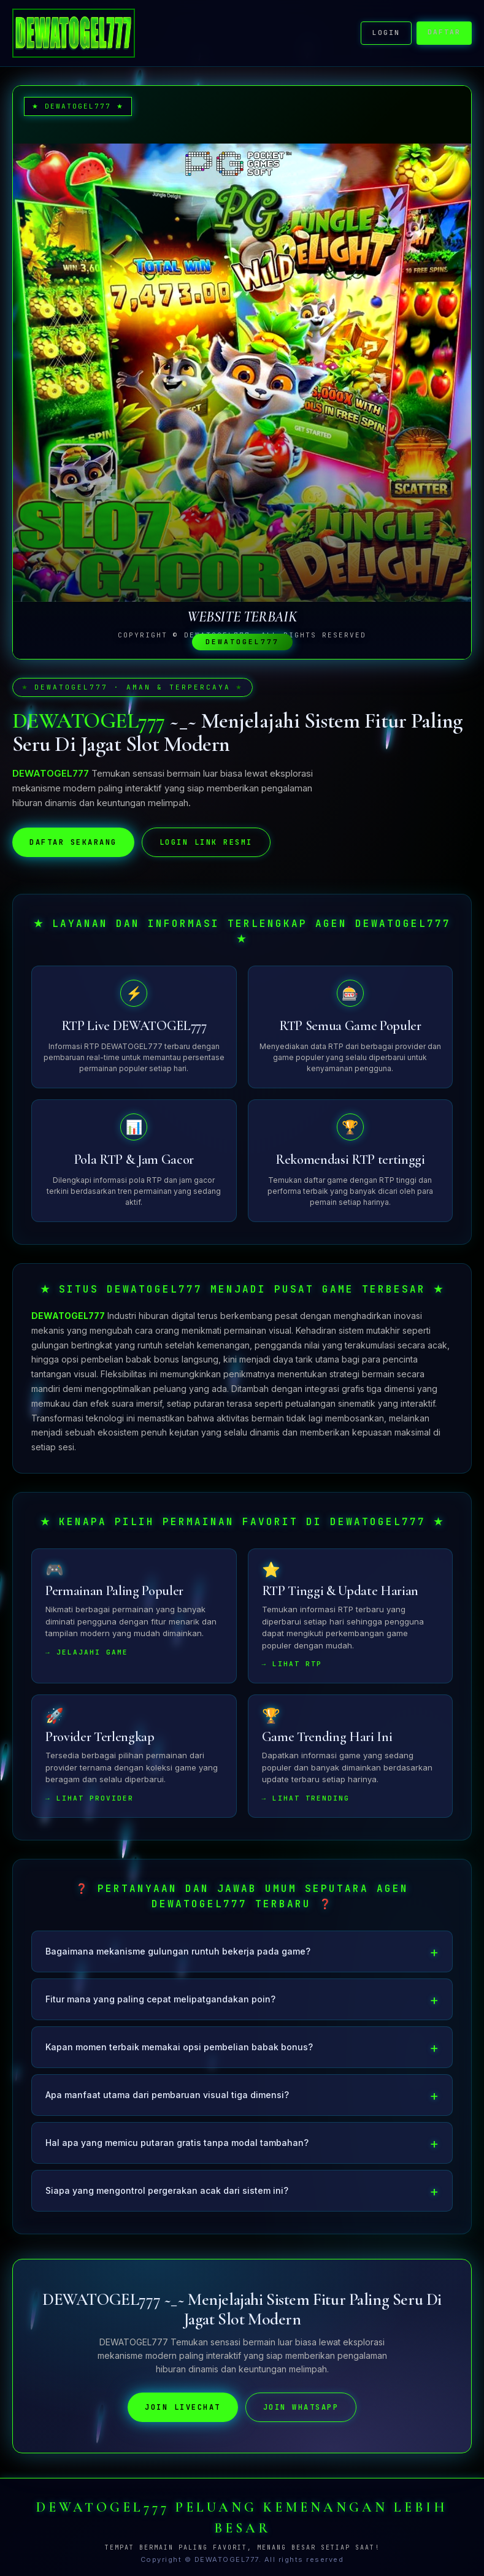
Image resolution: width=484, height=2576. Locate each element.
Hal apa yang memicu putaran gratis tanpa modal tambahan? (177, 2147)
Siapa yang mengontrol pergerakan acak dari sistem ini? (166, 2195)
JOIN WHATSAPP (301, 2412)
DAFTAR (444, 32)
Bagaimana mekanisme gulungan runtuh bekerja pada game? (177, 1956)
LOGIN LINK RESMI (206, 847)
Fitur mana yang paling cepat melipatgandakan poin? (160, 2004)
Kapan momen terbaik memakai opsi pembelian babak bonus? (179, 2052)
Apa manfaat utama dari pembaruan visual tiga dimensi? (167, 2099)
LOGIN (386, 32)
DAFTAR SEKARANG (73, 847)
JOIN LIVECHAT (183, 2412)
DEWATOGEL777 (68, 1320)
